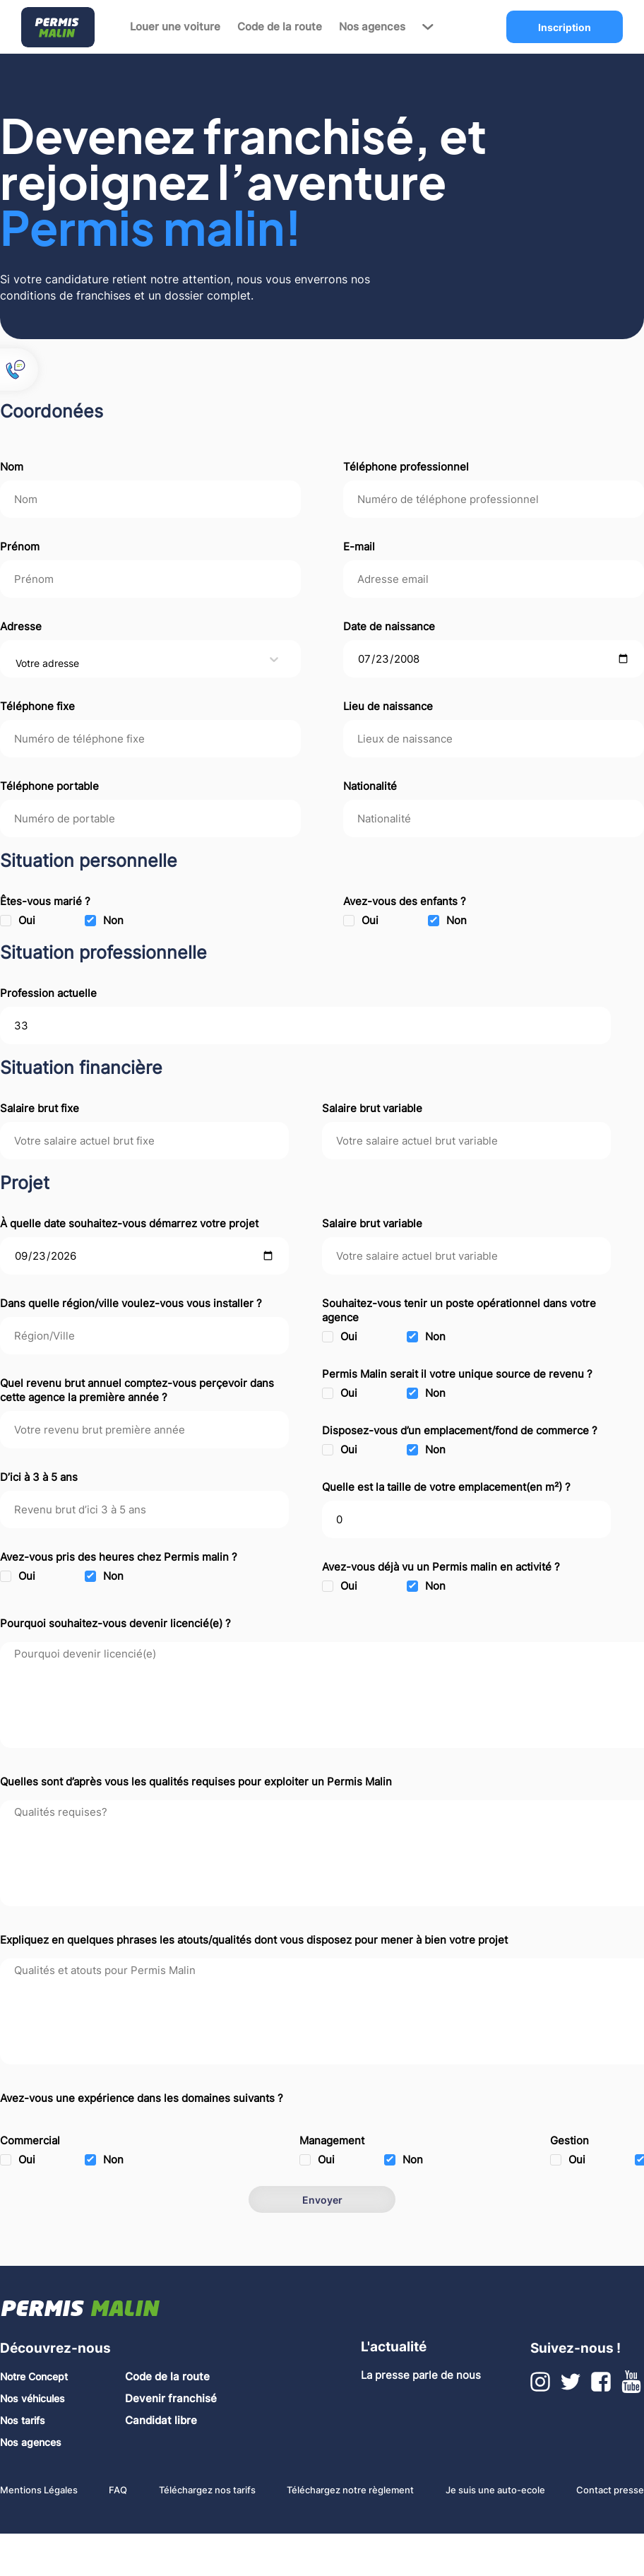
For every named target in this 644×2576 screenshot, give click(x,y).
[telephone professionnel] (493, 499)
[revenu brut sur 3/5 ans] (144, 1509)
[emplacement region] (144, 1335)
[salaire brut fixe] (144, 1140)
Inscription (564, 27)
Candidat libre (161, 2420)
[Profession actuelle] (305, 1025)
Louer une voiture (175, 26)
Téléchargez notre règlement (350, 2489)
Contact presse (610, 2489)
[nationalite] (493, 818)
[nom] (150, 499)
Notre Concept (34, 2376)
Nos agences (372, 26)
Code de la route (279, 26)
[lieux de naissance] (493, 738)
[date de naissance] (493, 659)
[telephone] (150, 738)
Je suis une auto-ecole (495, 2489)
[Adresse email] (493, 579)
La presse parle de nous (421, 2375)
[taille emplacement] (466, 1519)
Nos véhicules (32, 2398)
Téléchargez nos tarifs (207, 2489)
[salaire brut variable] (466, 1140)
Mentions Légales (39, 2489)
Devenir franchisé (171, 2398)
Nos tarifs (22, 2420)
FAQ (118, 2489)
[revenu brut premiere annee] (144, 1429)
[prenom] (150, 579)
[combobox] (17, 663)
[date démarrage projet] (144, 1256)
